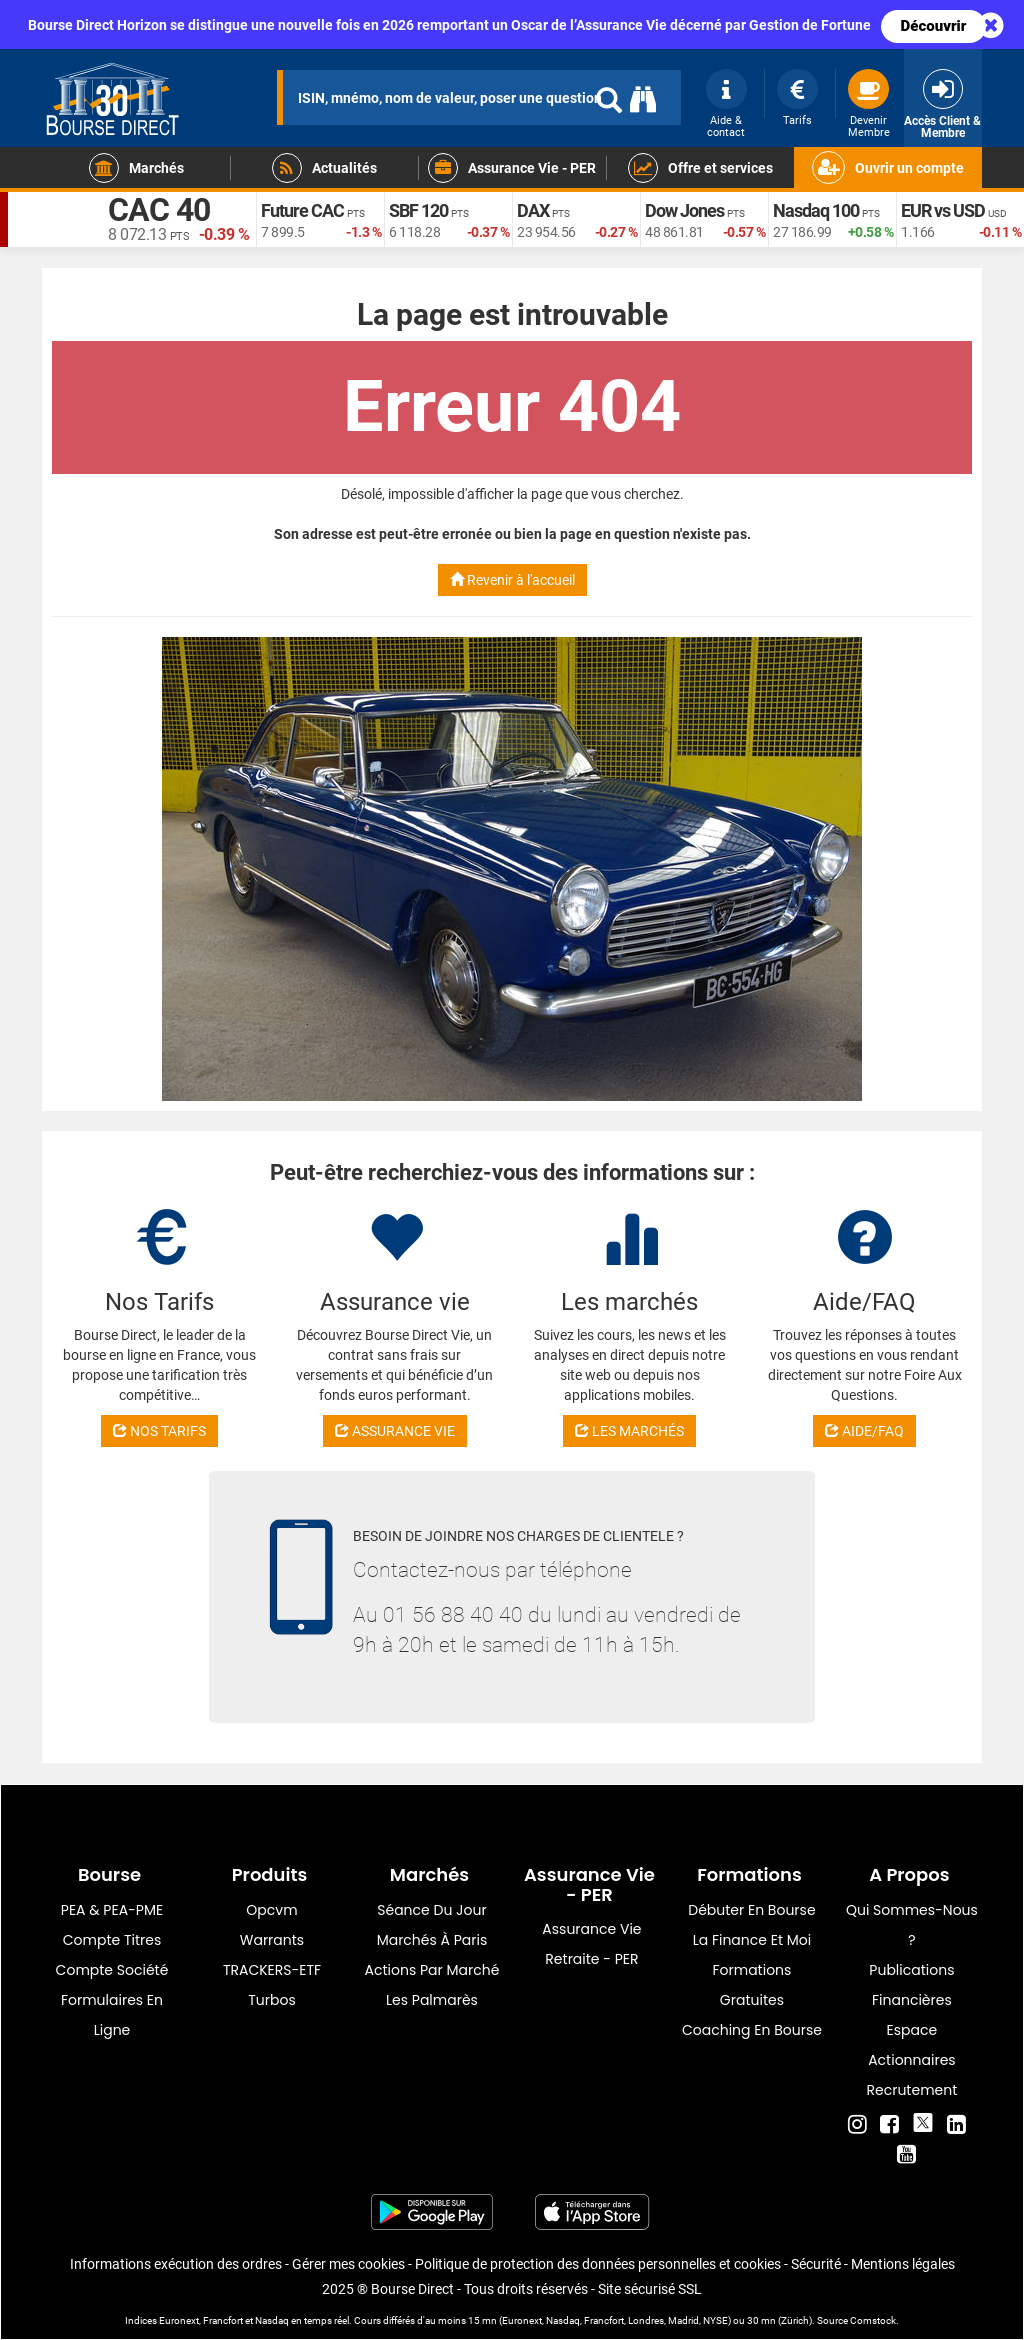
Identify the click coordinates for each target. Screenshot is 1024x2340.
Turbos (272, 2000)
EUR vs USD (943, 210)
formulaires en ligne (112, 2015)
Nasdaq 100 (816, 210)
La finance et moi (752, 1940)
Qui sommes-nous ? (912, 1925)
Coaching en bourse (752, 2030)
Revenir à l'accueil (512, 580)
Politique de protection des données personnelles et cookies (598, 2264)
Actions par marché (432, 1970)
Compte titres (112, 1940)
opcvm (271, 1910)
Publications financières (911, 1985)
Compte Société (112, 1970)
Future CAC (302, 210)
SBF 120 (418, 210)
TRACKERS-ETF (272, 1970)
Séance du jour (431, 1910)
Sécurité (816, 2264)
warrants (272, 1940)
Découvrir (934, 26)
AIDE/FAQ (864, 1431)
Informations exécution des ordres (176, 2264)
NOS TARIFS (159, 1431)
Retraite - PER (591, 1959)
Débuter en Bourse (751, 1910)
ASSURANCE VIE (395, 1431)
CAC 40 (159, 210)
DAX (533, 210)
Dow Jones (684, 210)
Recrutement (912, 2090)
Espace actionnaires (911, 2045)
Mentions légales (903, 2264)
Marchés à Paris (432, 1940)
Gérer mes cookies (348, 2264)
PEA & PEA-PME (112, 1910)
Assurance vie (591, 1929)
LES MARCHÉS (629, 1431)
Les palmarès (432, 2000)
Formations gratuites (751, 1985)
